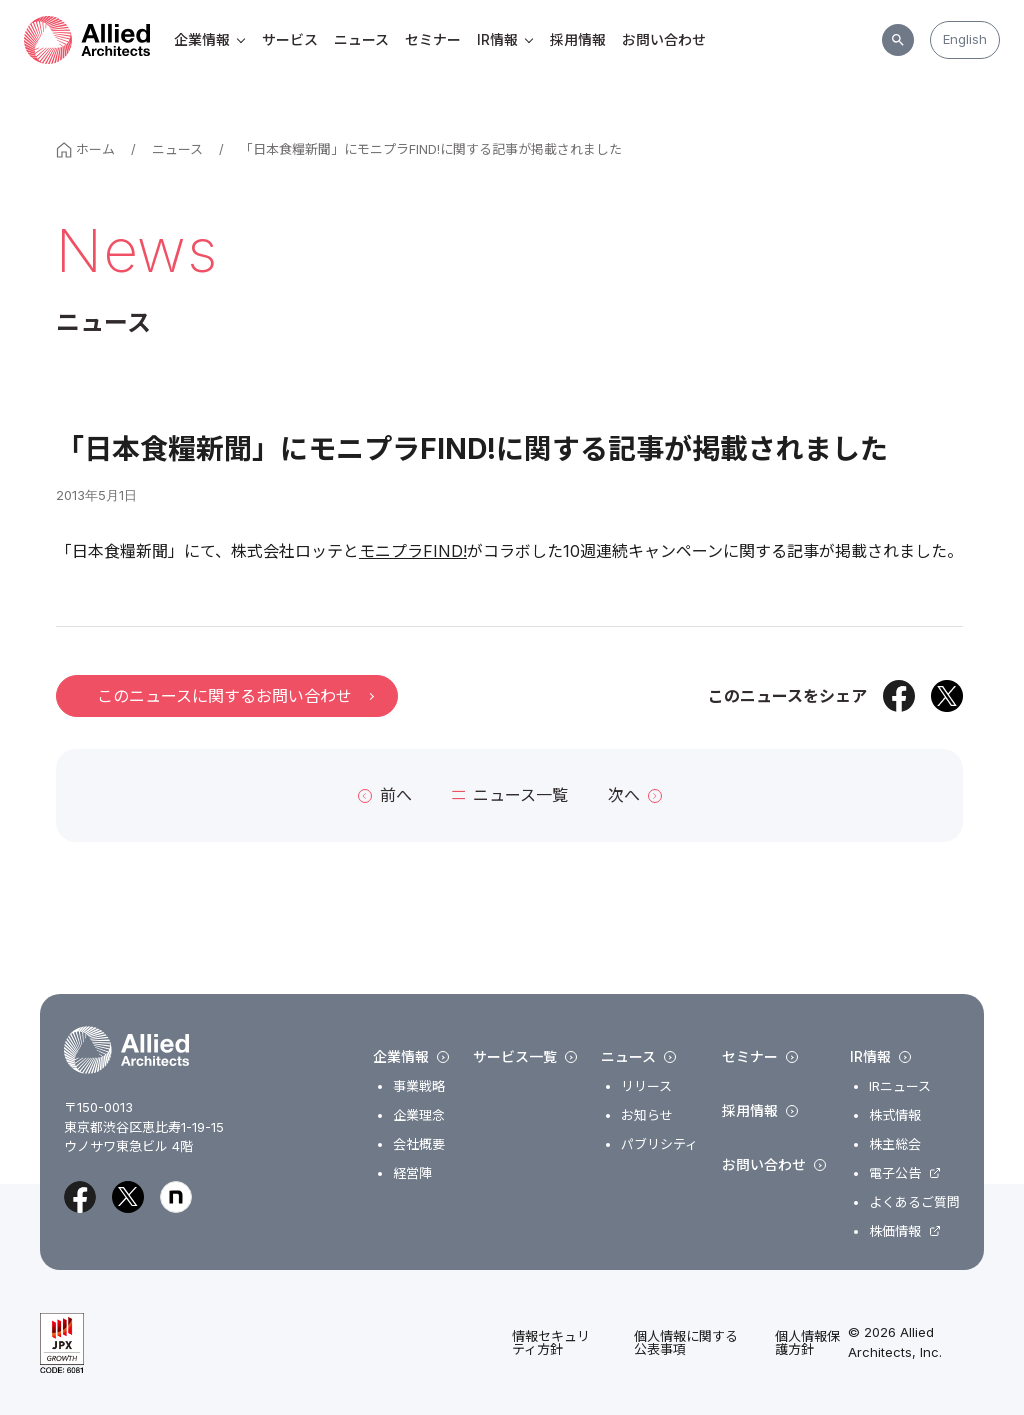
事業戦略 (419, 1086)
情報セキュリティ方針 (551, 1343)
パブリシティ (659, 1144)
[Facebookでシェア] (899, 696)
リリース (646, 1086)
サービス (290, 39)
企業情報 (210, 39)
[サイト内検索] (898, 40)
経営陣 (412, 1173)
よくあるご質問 (914, 1202)
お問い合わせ (664, 39)
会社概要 (419, 1144)
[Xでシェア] (947, 696)
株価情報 (895, 1231)
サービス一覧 (525, 1057)
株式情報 (895, 1115)
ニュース (361, 39)
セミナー (433, 39)
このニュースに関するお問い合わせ (235, 696)
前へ (385, 795)
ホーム (85, 149)
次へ (635, 795)
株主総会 (895, 1144)
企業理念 (419, 1115)
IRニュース (900, 1086)
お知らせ (647, 1115)
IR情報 (505, 39)
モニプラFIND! (413, 551)
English (965, 39)
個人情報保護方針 (807, 1343)
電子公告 (895, 1173)
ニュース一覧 (510, 795)
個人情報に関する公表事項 (686, 1343)
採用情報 (578, 39)
